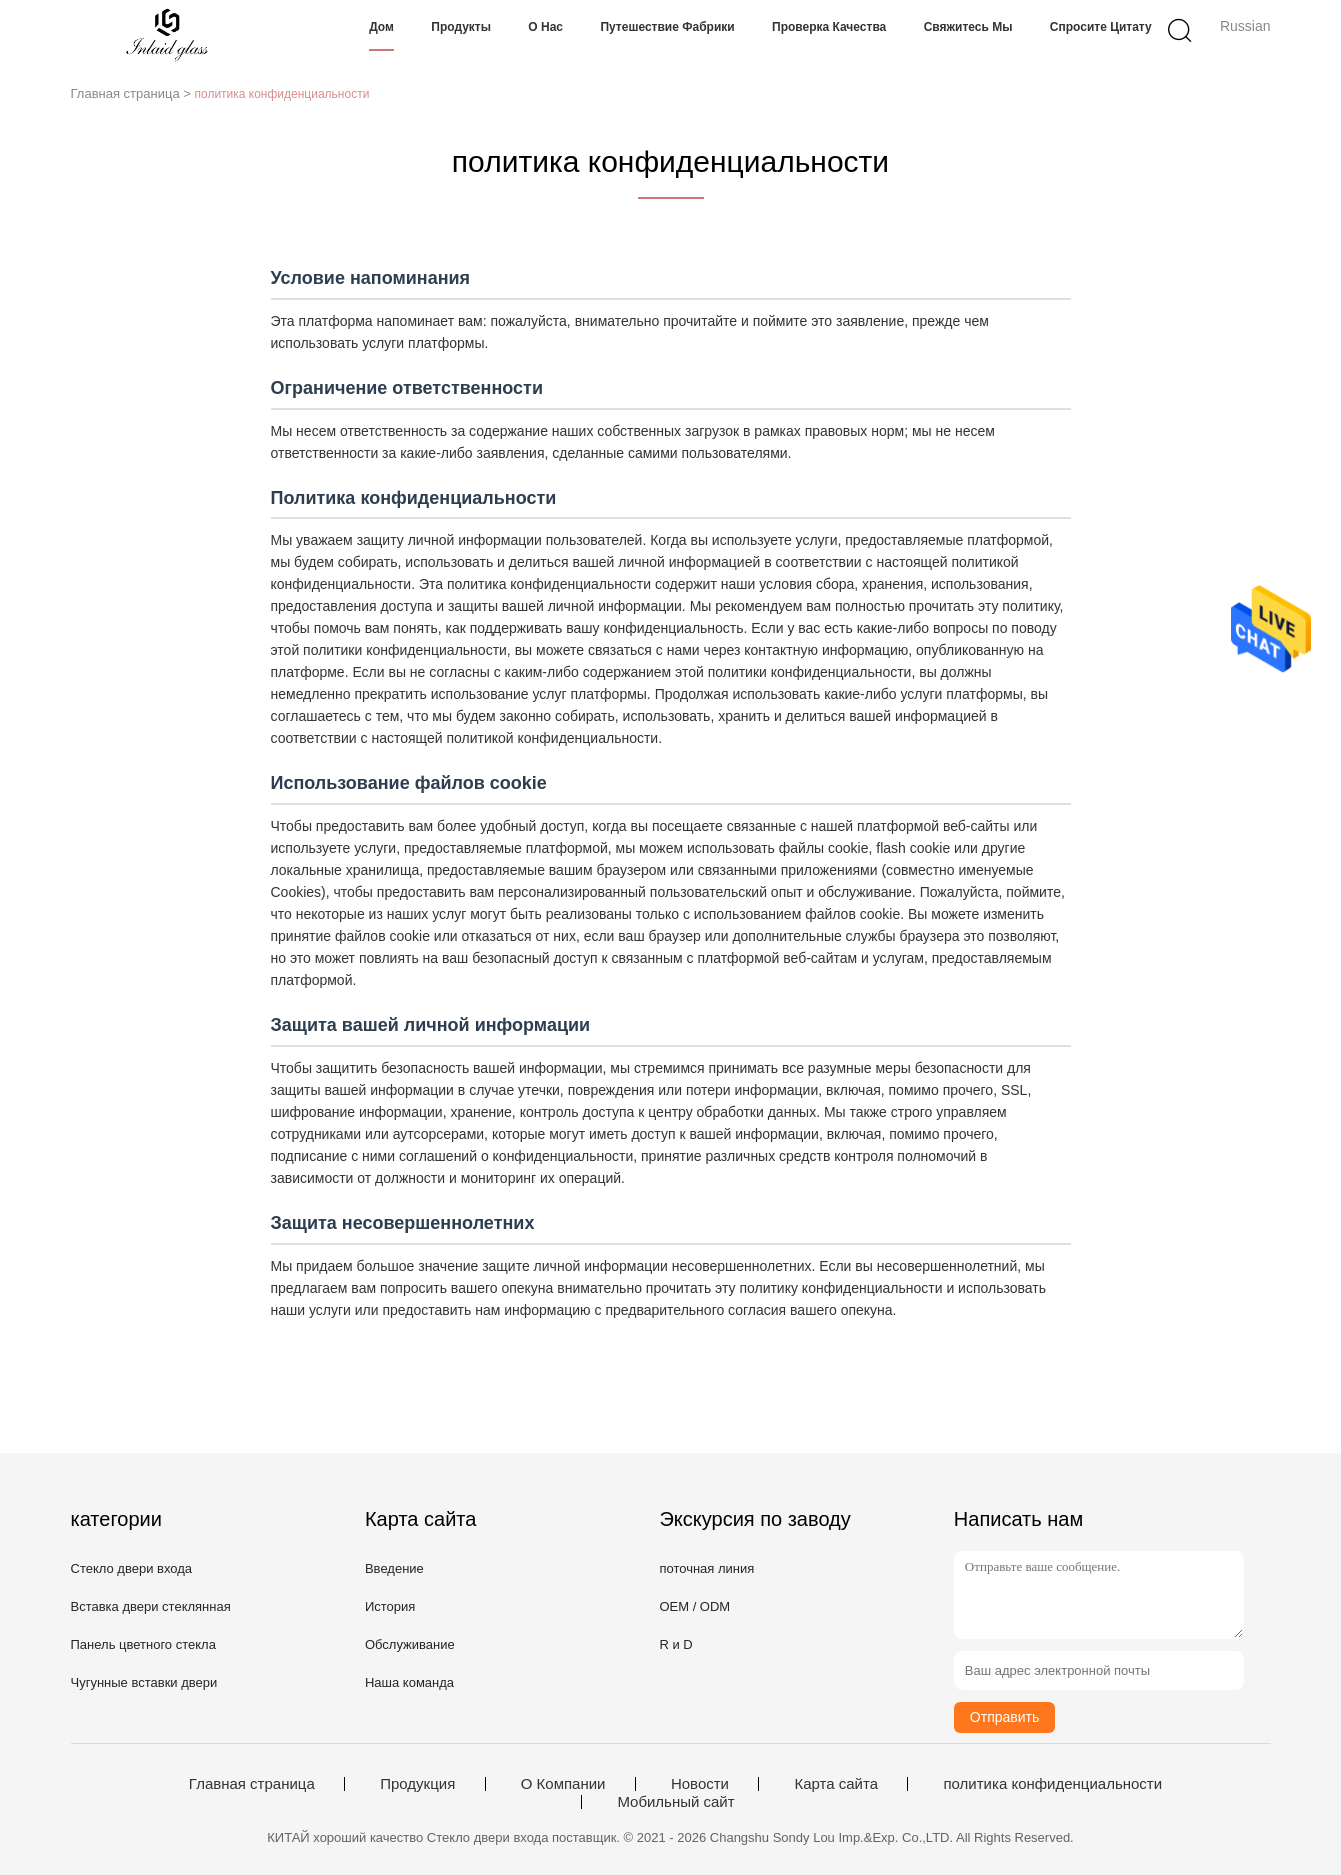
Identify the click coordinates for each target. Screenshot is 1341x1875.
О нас (545, 27)
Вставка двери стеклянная (151, 1606)
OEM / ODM (694, 1606)
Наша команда (409, 1682)
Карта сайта (836, 1784)
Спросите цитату (1101, 27)
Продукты (461, 27)
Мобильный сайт (675, 1802)
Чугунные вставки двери (144, 1682)
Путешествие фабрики (667, 27)
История (390, 1606)
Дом (381, 27)
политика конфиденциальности (1052, 1784)
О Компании (563, 1784)
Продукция (417, 1784)
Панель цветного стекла (143, 1644)
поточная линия (706, 1568)
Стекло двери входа (132, 1568)
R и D (675, 1644)
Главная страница (252, 1784)
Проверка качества (829, 27)
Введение (394, 1568)
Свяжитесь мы (968, 27)
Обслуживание (410, 1644)
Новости (700, 1784)
